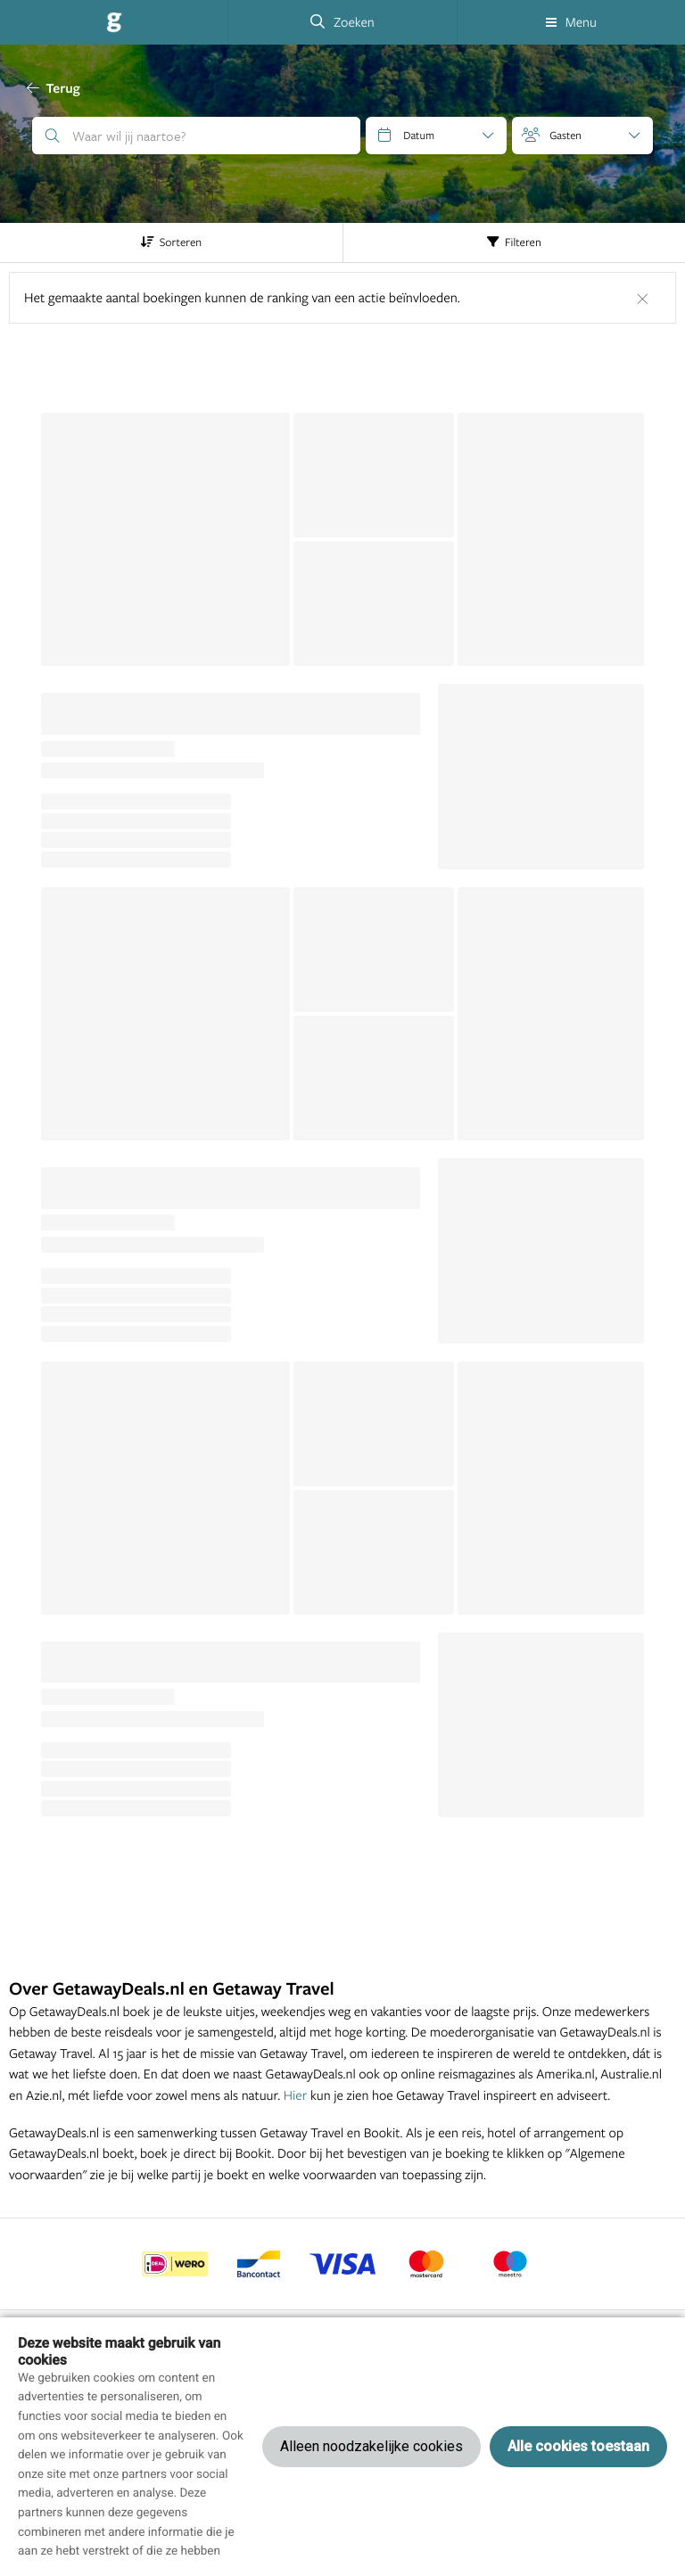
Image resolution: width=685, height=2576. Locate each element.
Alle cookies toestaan (578, 2446)
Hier (296, 2095)
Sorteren (171, 243)
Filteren (514, 243)
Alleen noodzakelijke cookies (371, 2446)
